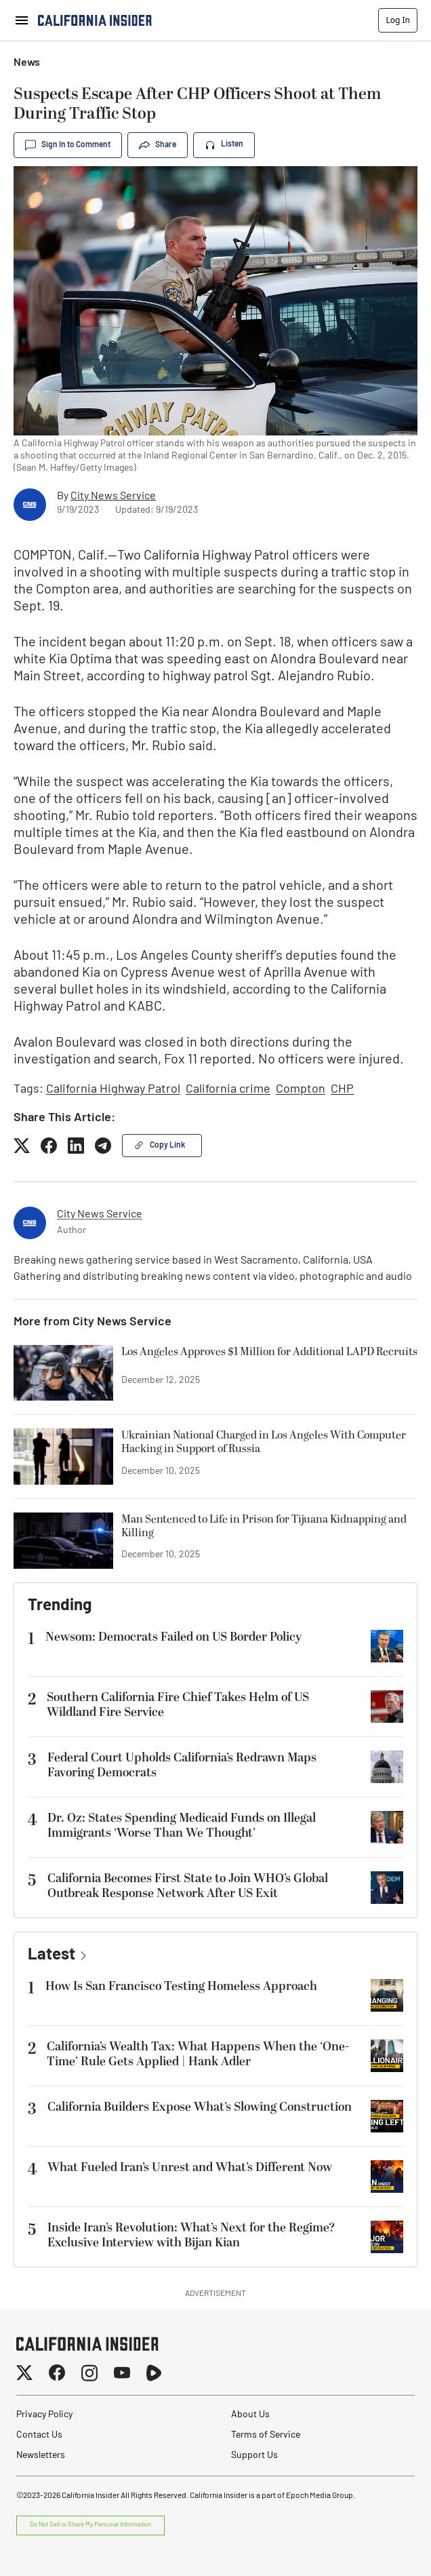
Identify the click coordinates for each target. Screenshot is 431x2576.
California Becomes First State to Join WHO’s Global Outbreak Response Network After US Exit (187, 1886)
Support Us (254, 2456)
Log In (398, 20)
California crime (228, 1089)
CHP (342, 1089)
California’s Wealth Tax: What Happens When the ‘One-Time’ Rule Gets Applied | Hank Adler (198, 2054)
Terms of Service (265, 2435)
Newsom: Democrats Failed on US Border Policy (173, 1637)
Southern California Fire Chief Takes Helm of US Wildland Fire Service (178, 1705)
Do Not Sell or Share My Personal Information (90, 2525)
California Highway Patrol (113, 1089)
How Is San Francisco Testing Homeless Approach (181, 1986)
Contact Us (39, 2435)
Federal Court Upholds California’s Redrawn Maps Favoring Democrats (181, 1765)
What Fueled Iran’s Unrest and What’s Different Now (189, 2167)
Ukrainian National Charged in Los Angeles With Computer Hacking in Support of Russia (263, 1442)
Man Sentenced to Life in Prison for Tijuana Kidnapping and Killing (264, 1527)
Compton (300, 1089)
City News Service (113, 496)
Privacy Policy (44, 2415)
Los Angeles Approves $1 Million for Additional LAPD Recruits (269, 1352)
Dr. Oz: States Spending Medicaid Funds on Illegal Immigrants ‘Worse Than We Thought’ (181, 1826)
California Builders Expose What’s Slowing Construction (199, 2107)
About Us (250, 2415)
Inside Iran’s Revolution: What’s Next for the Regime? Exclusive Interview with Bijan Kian (191, 2235)
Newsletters (40, 2456)
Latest (51, 1955)
